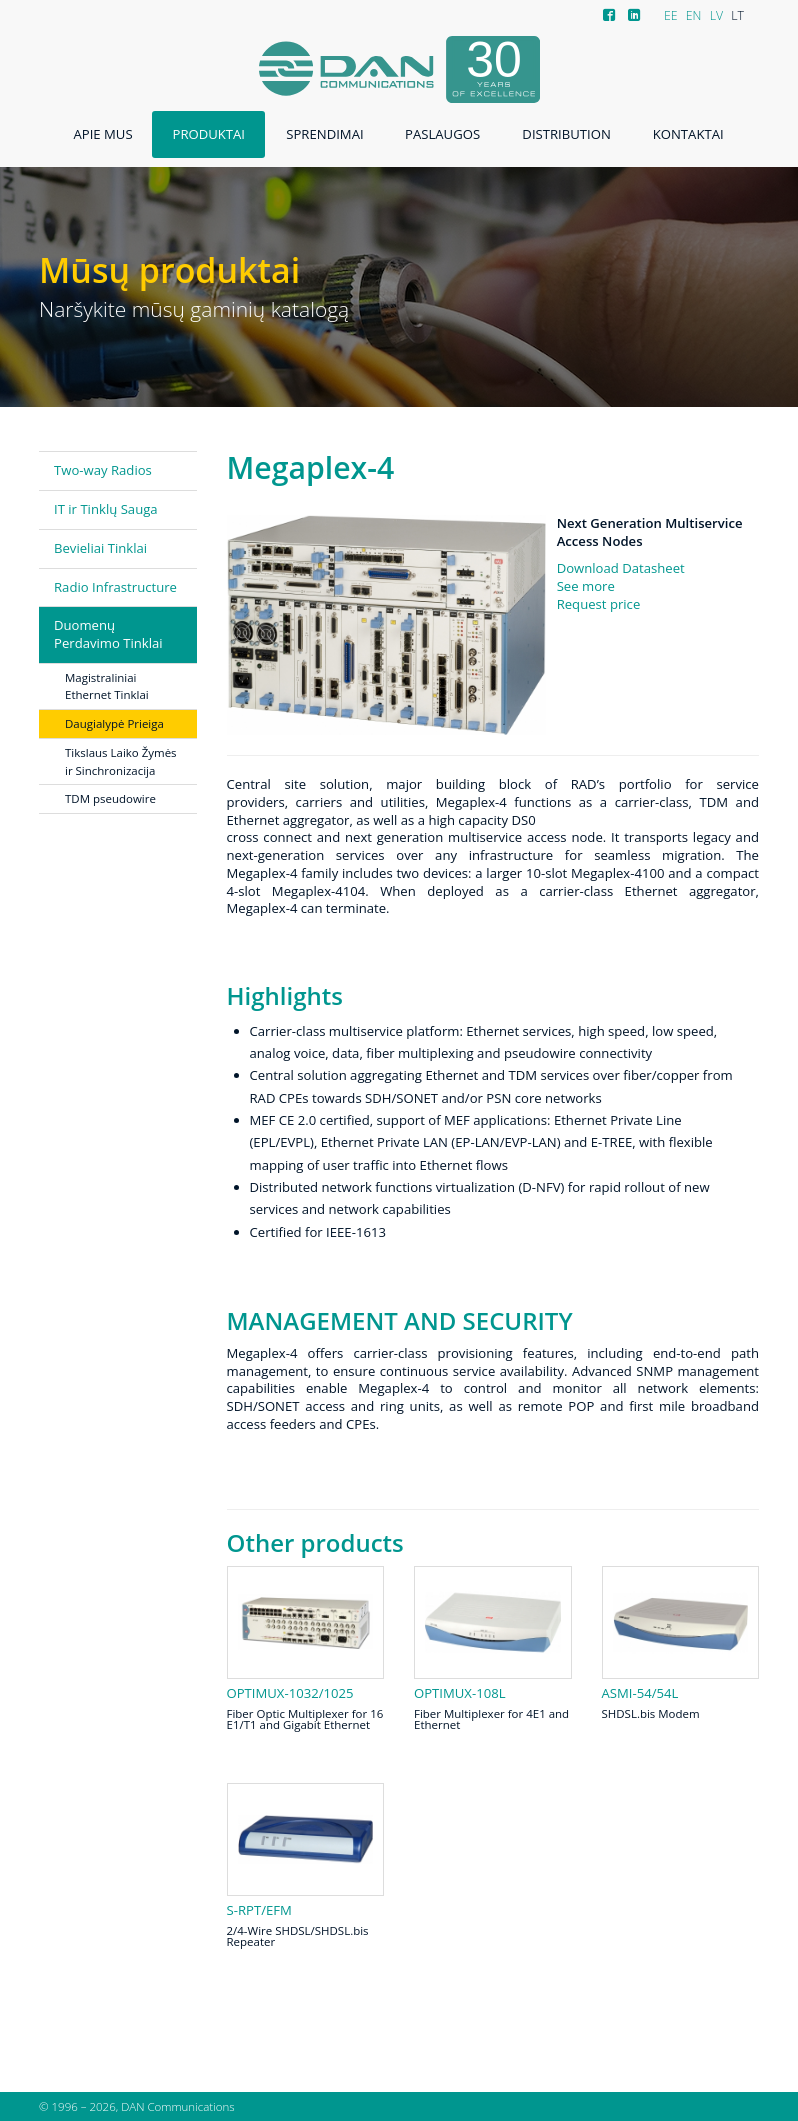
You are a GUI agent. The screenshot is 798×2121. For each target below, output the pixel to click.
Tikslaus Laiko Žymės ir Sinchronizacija (121, 761)
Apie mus (102, 134)
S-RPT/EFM (259, 1910)
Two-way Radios (103, 470)
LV (716, 15)
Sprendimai (324, 134)
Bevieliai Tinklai (100, 548)
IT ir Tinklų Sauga (106, 509)
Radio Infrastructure (115, 587)
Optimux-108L (460, 1693)
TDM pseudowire (110, 798)
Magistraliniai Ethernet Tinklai (107, 686)
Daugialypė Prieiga (114, 723)
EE (671, 15)
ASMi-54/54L (640, 1693)
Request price (599, 604)
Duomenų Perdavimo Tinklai (108, 634)
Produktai (208, 134)
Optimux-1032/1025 (290, 1693)
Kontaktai (688, 134)
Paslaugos (442, 134)
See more (586, 586)
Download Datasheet (621, 568)
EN (694, 15)
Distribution (566, 134)
